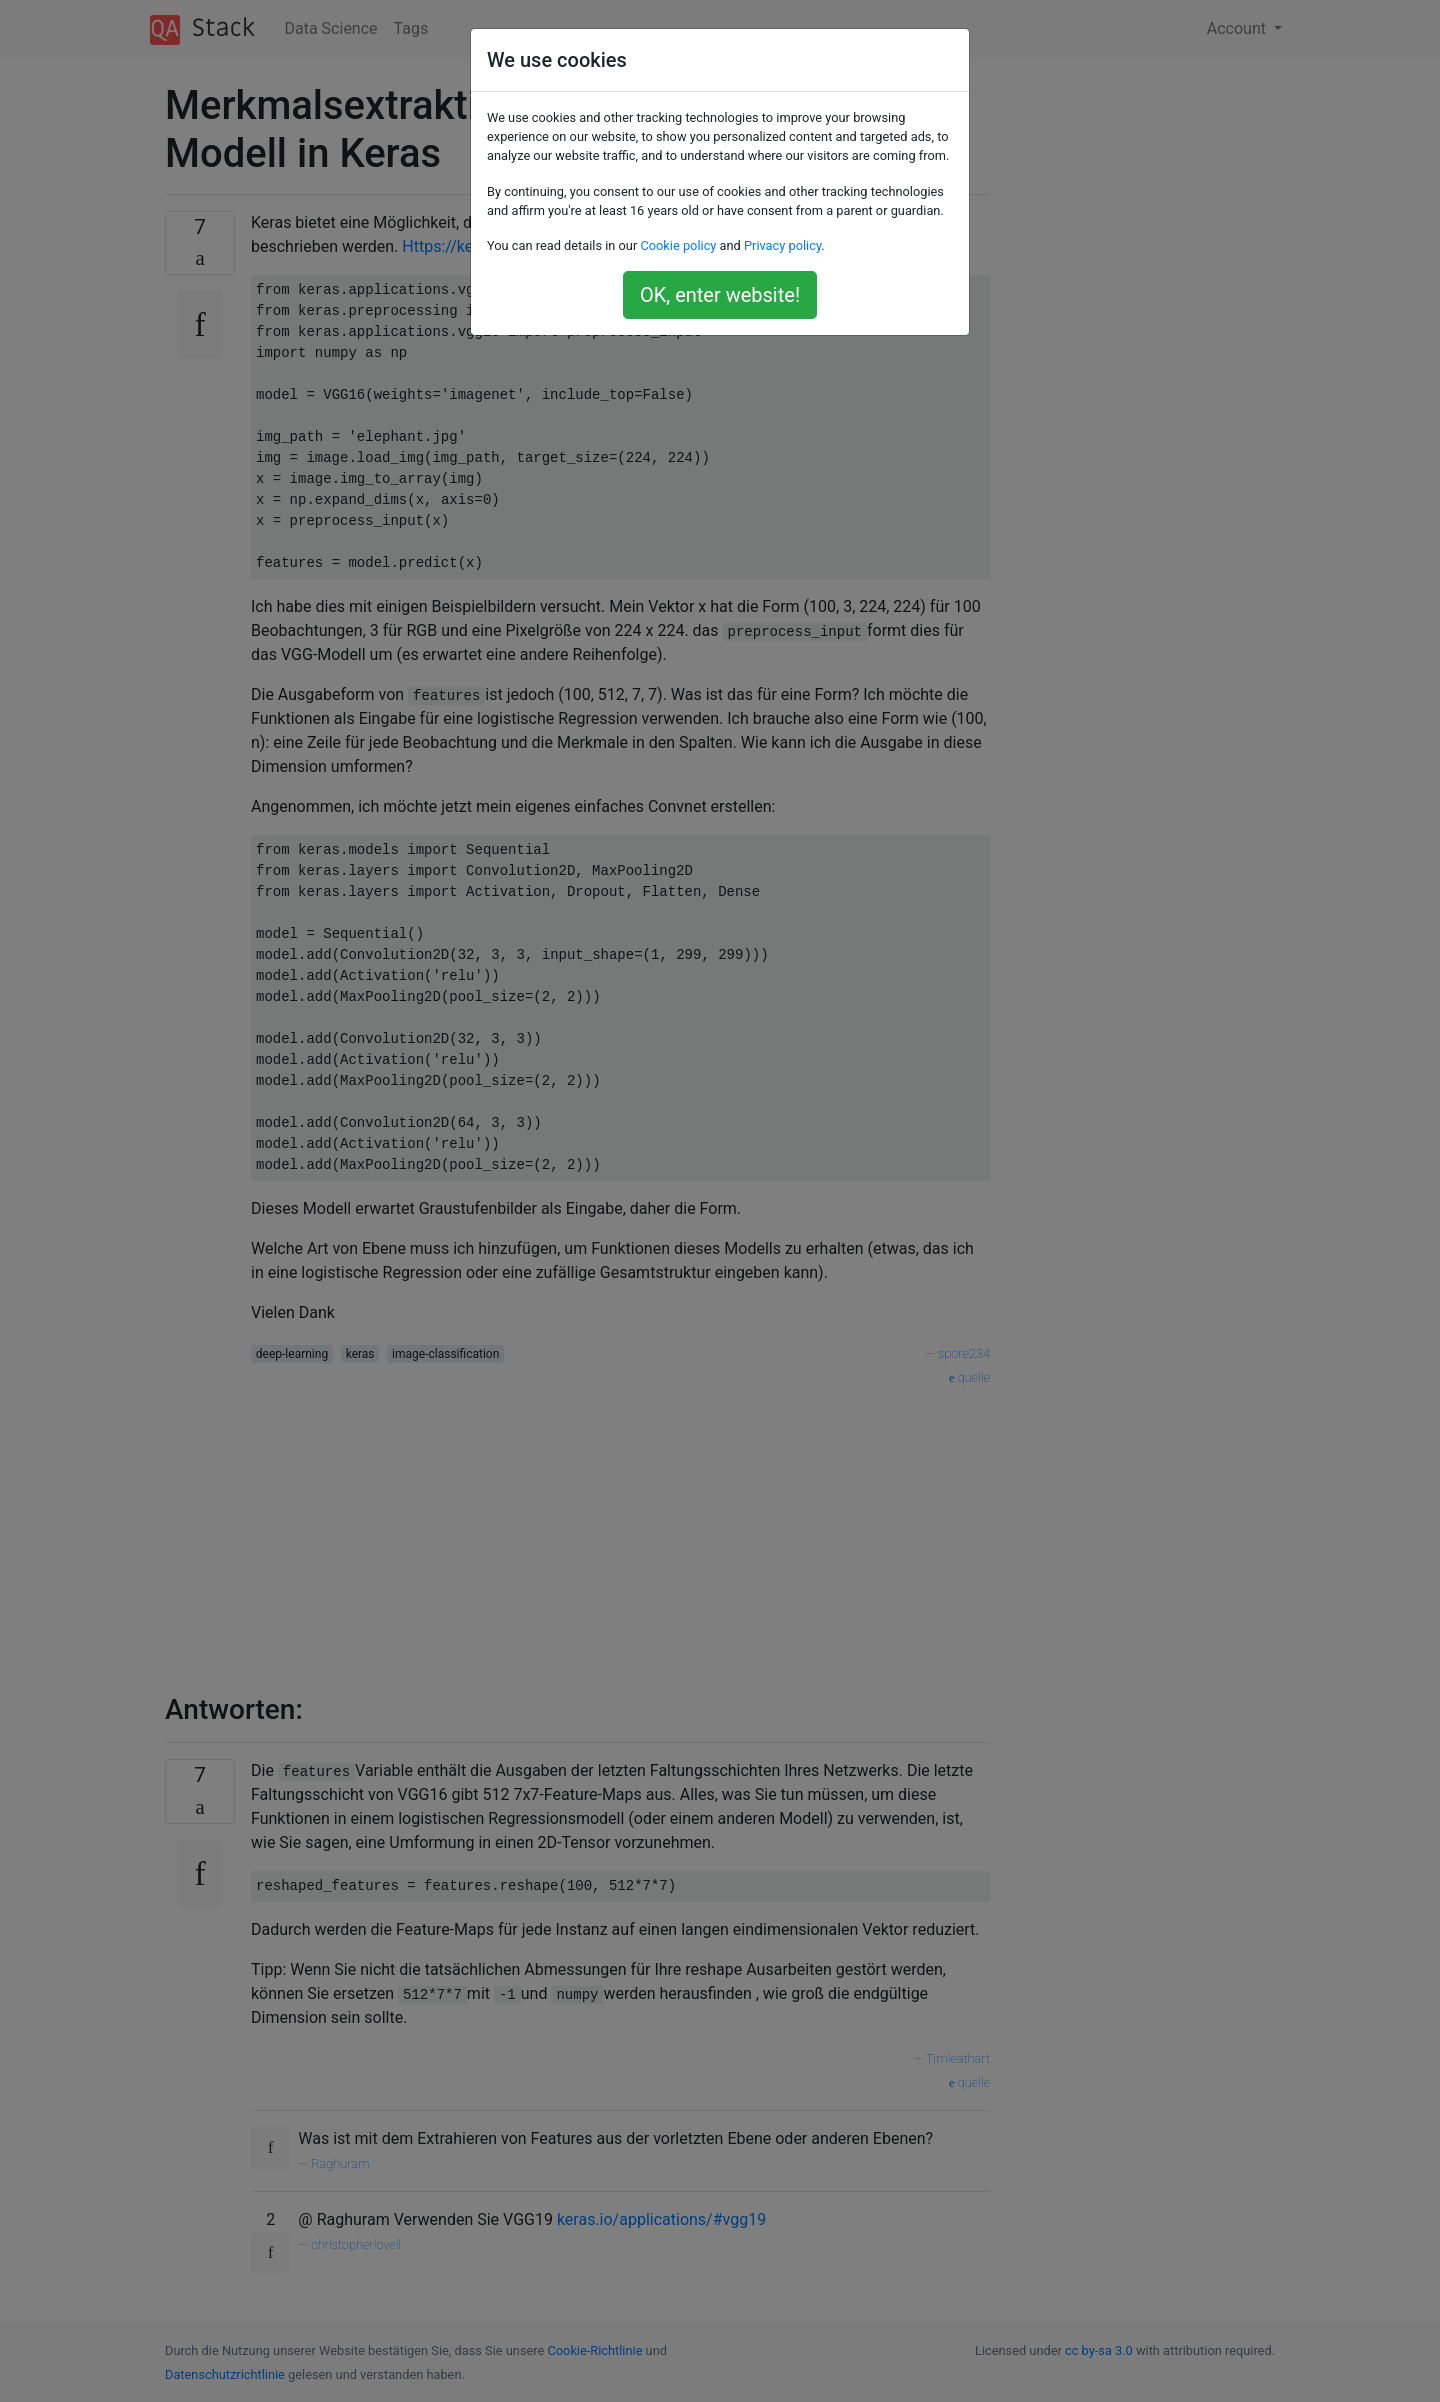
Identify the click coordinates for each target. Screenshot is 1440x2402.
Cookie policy (678, 245)
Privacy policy (782, 245)
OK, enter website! (720, 295)
